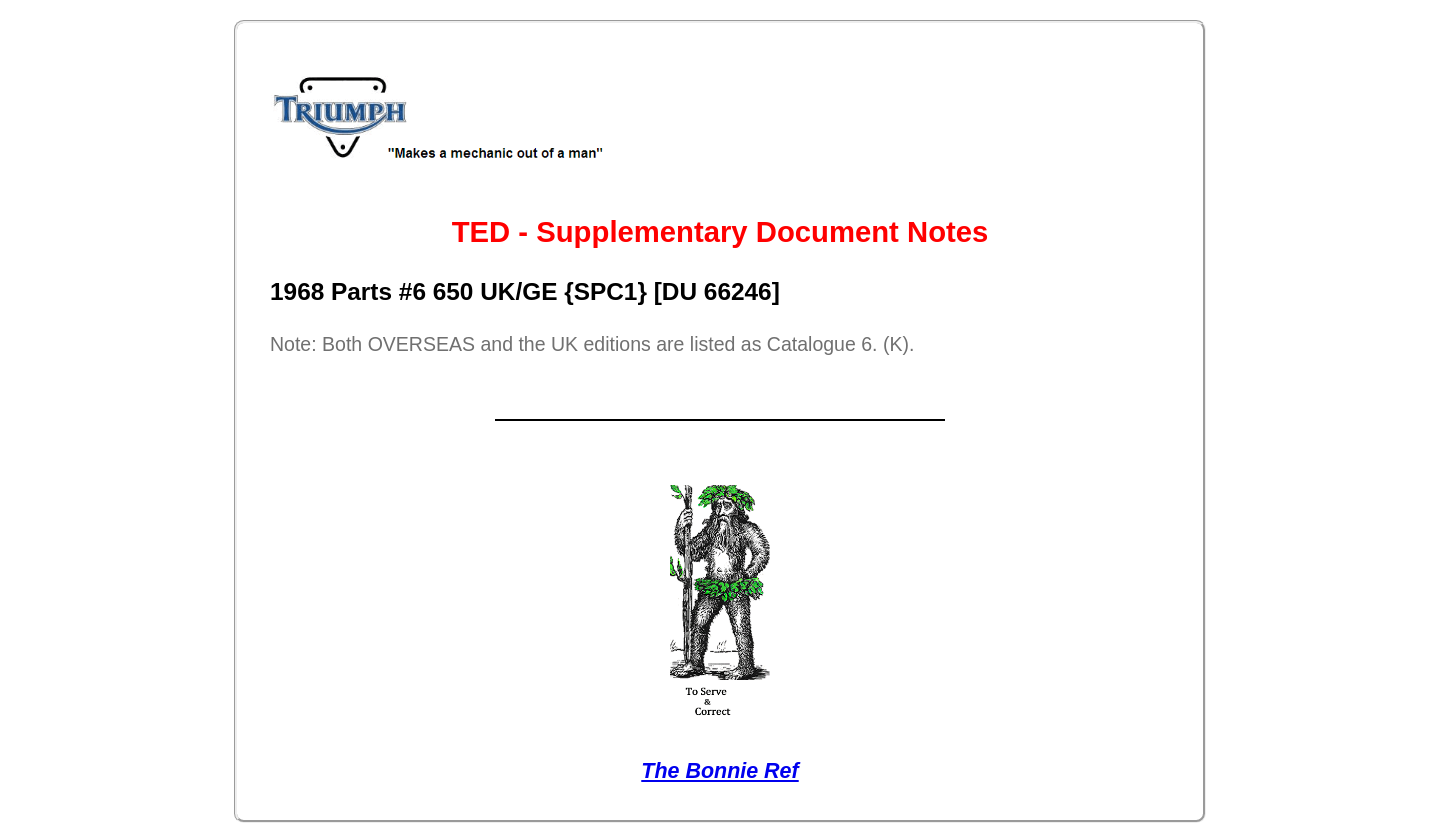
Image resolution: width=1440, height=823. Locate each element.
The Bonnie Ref (719, 771)
